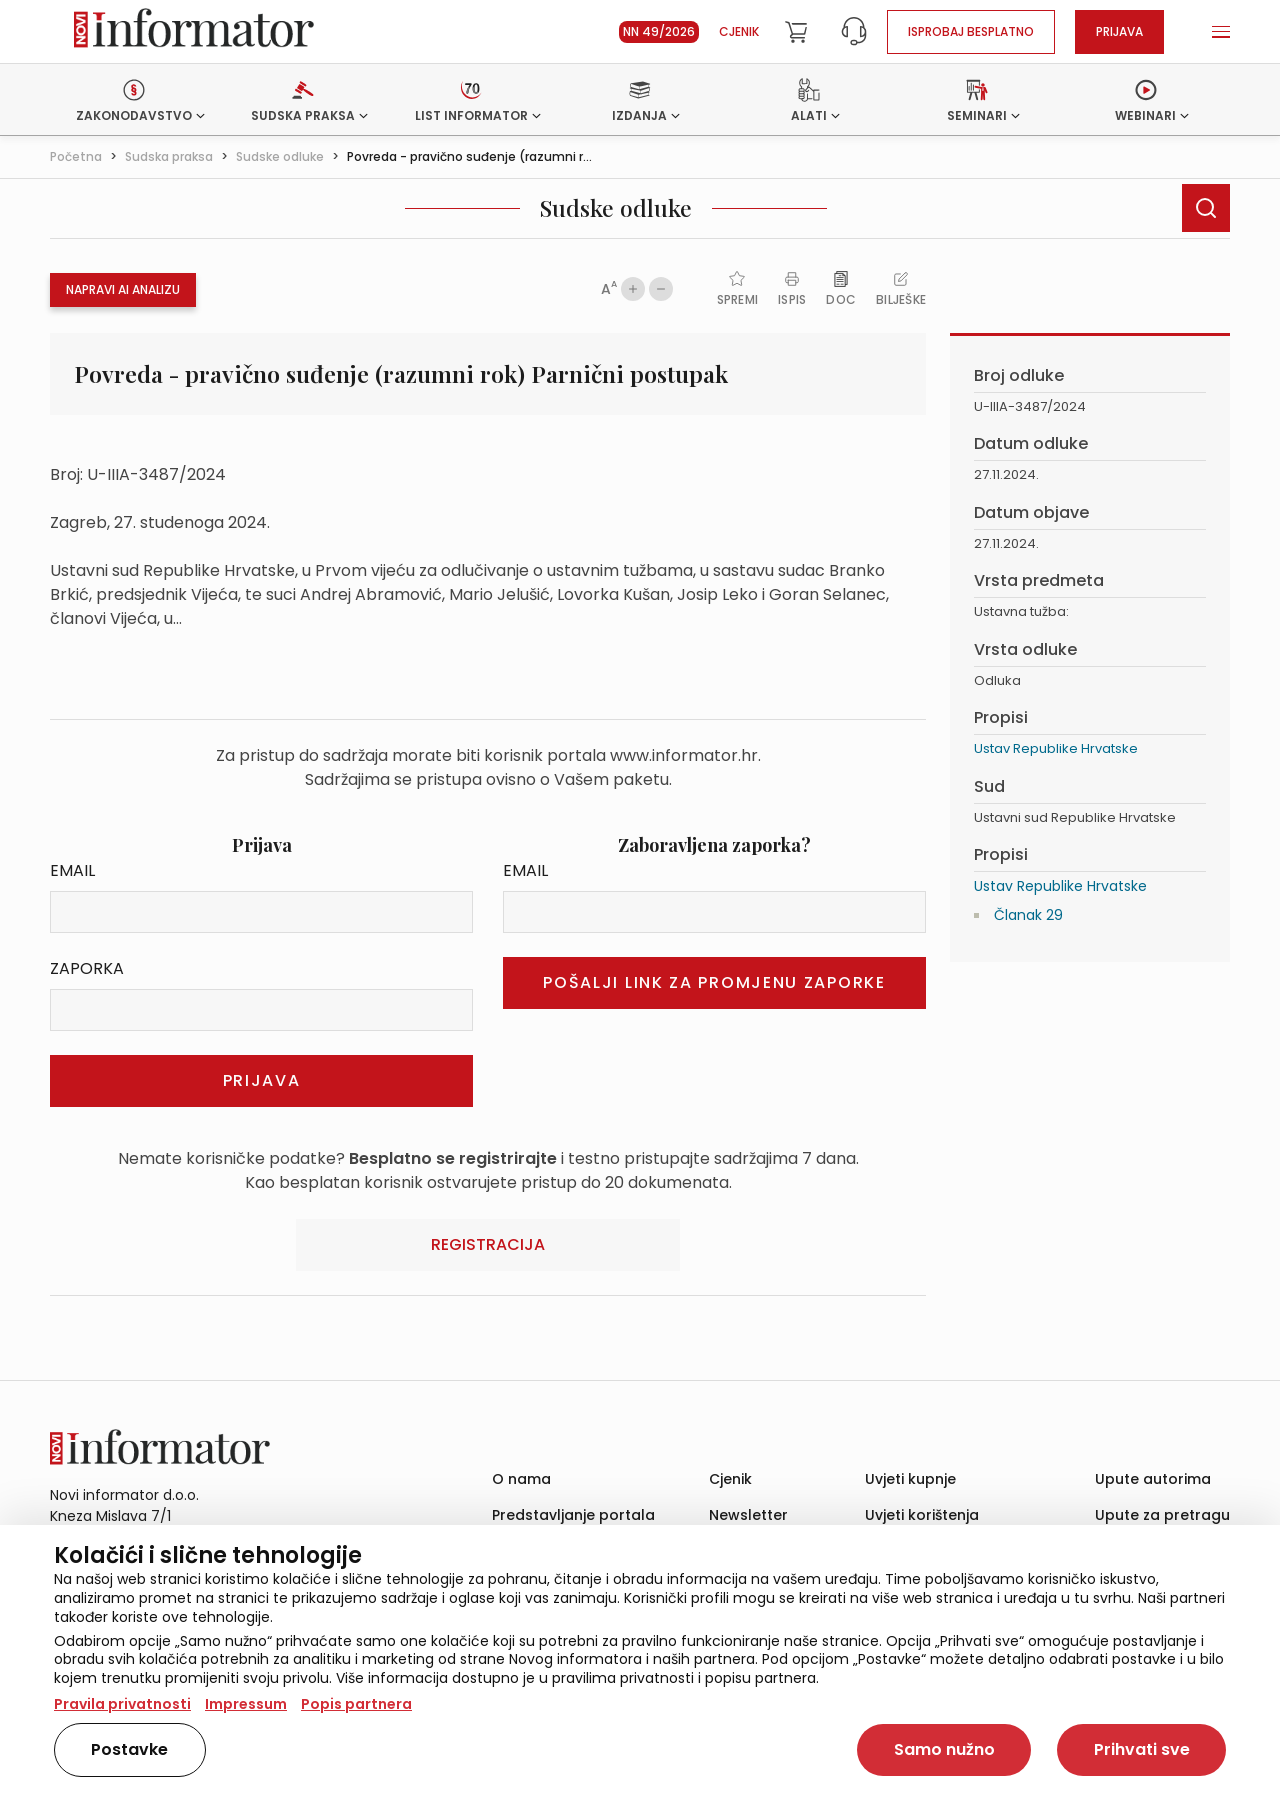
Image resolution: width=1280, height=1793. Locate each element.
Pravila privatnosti (122, 1704)
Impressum (246, 1704)
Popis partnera (356, 1704)
